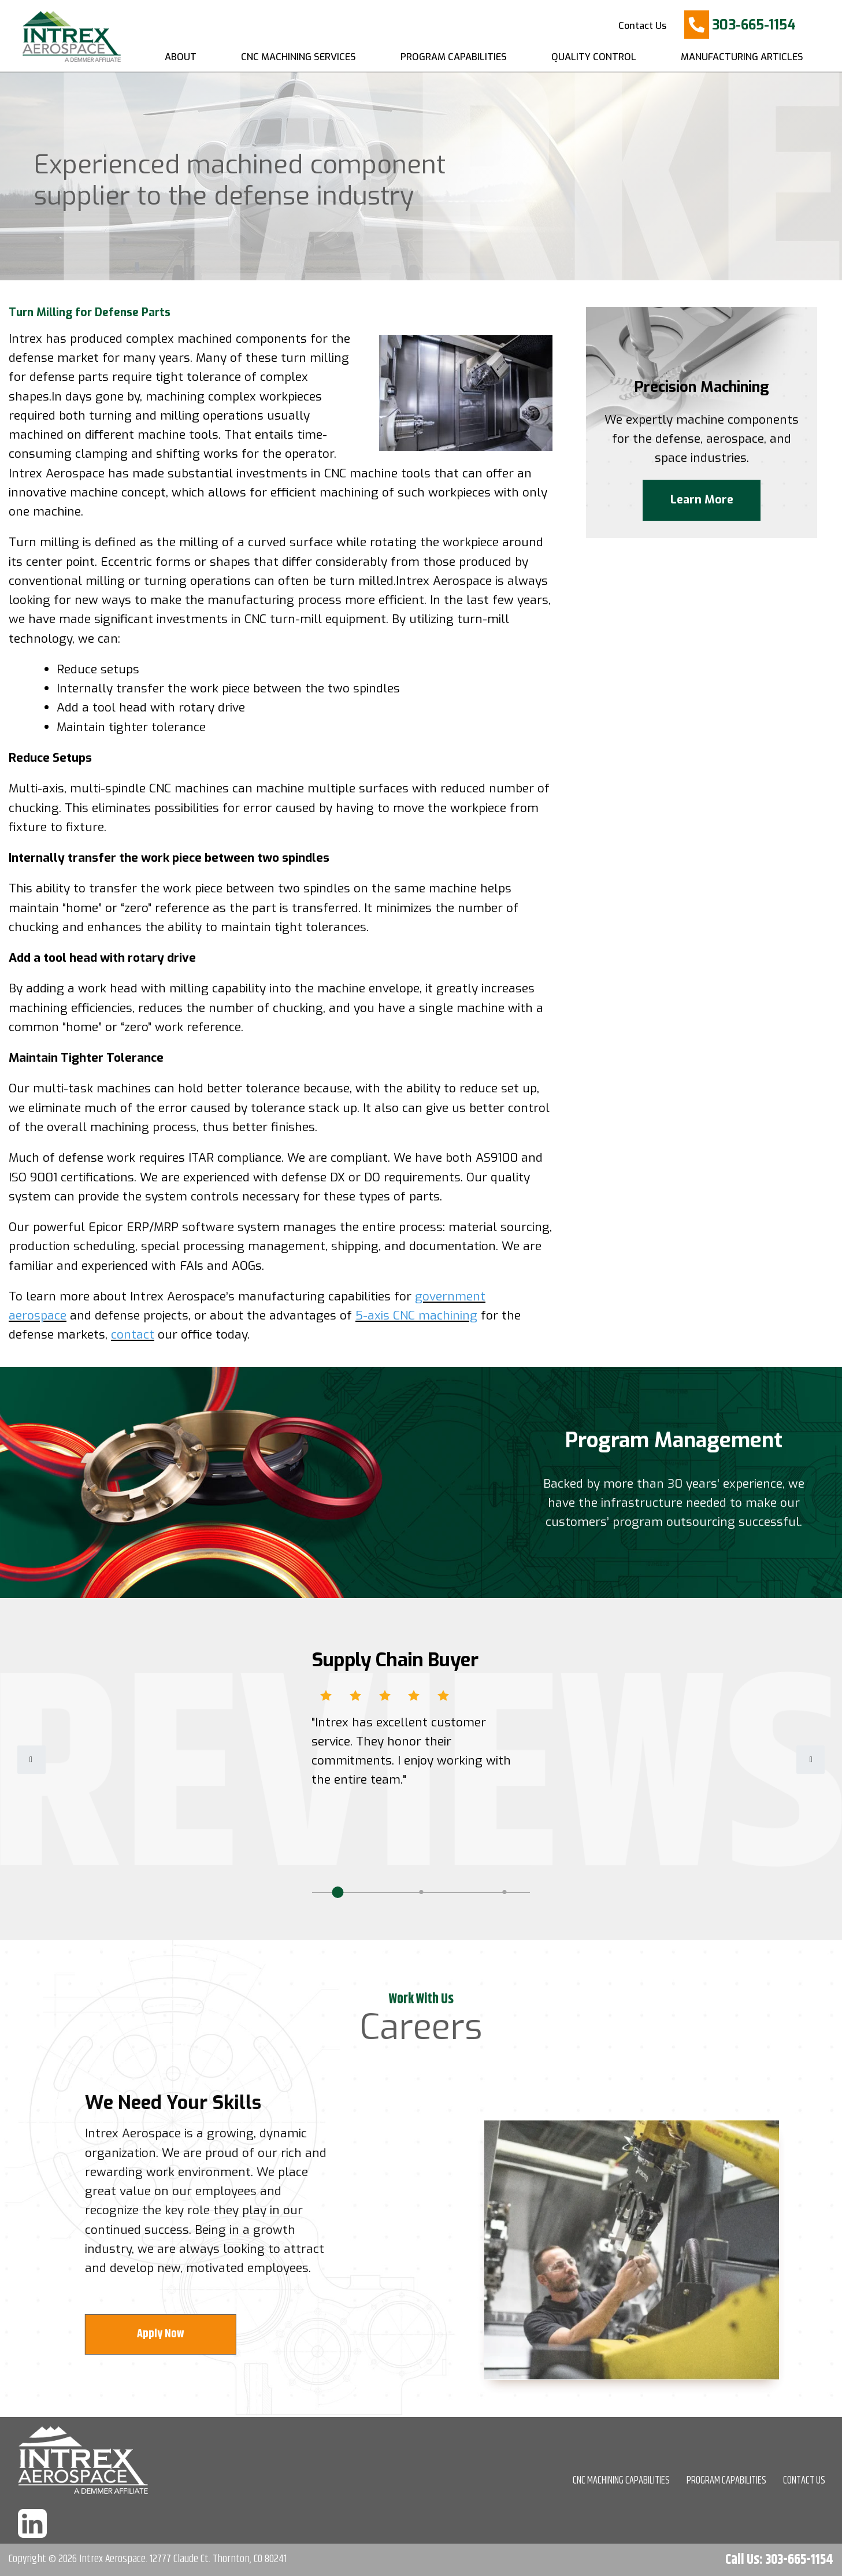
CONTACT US (804, 2481)
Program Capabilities (453, 57)
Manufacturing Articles (742, 57)
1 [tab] (337, 1892)
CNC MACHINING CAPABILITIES (621, 2481)
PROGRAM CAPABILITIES (726, 2481)
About (180, 57)
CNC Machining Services (298, 57)
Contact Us (642, 26)
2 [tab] (420, 1892)
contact (132, 1334)
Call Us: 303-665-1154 (779, 2559)
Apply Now (169, 2334)
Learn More (701, 504)
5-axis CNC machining (416, 1315)
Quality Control (593, 57)
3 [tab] (504, 1892)
